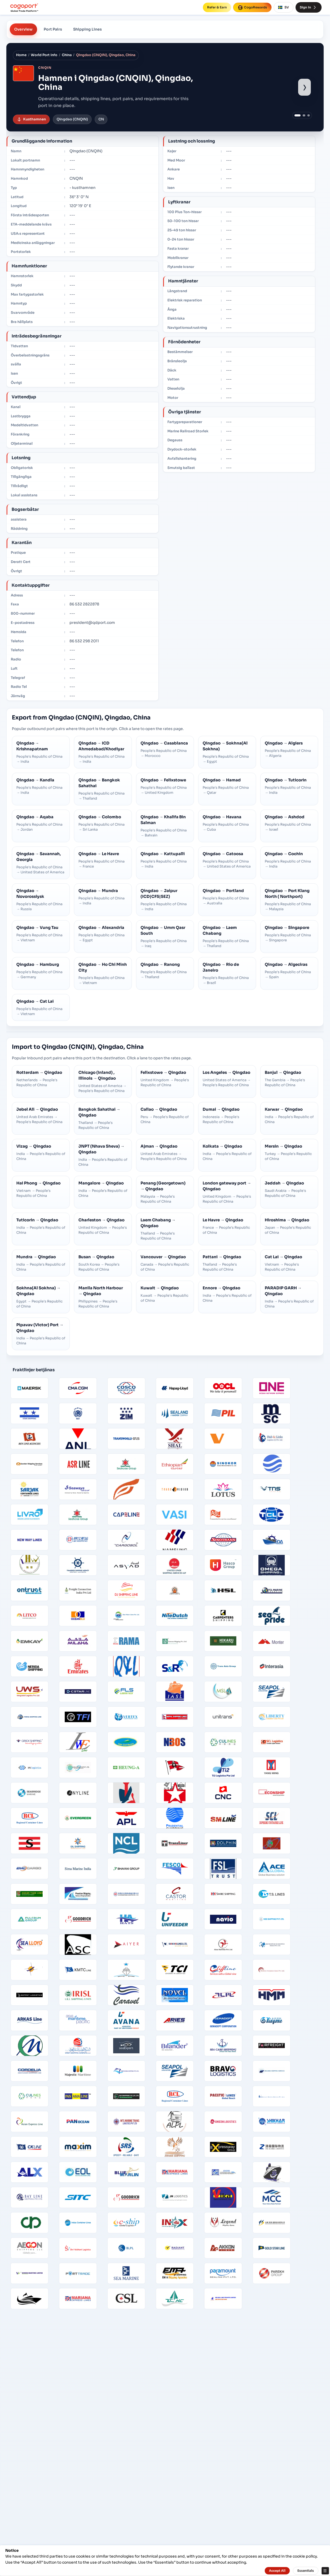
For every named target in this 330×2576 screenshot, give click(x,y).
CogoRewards (252, 7)
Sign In (308, 7)
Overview (23, 29)
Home (21, 55)
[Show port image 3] (308, 115)
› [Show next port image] (305, 87)
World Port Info (44, 55)
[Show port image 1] (297, 115)
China (67, 55)
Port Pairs (53, 29)
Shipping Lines (87, 29)
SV (283, 7)
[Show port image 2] (304, 115)
